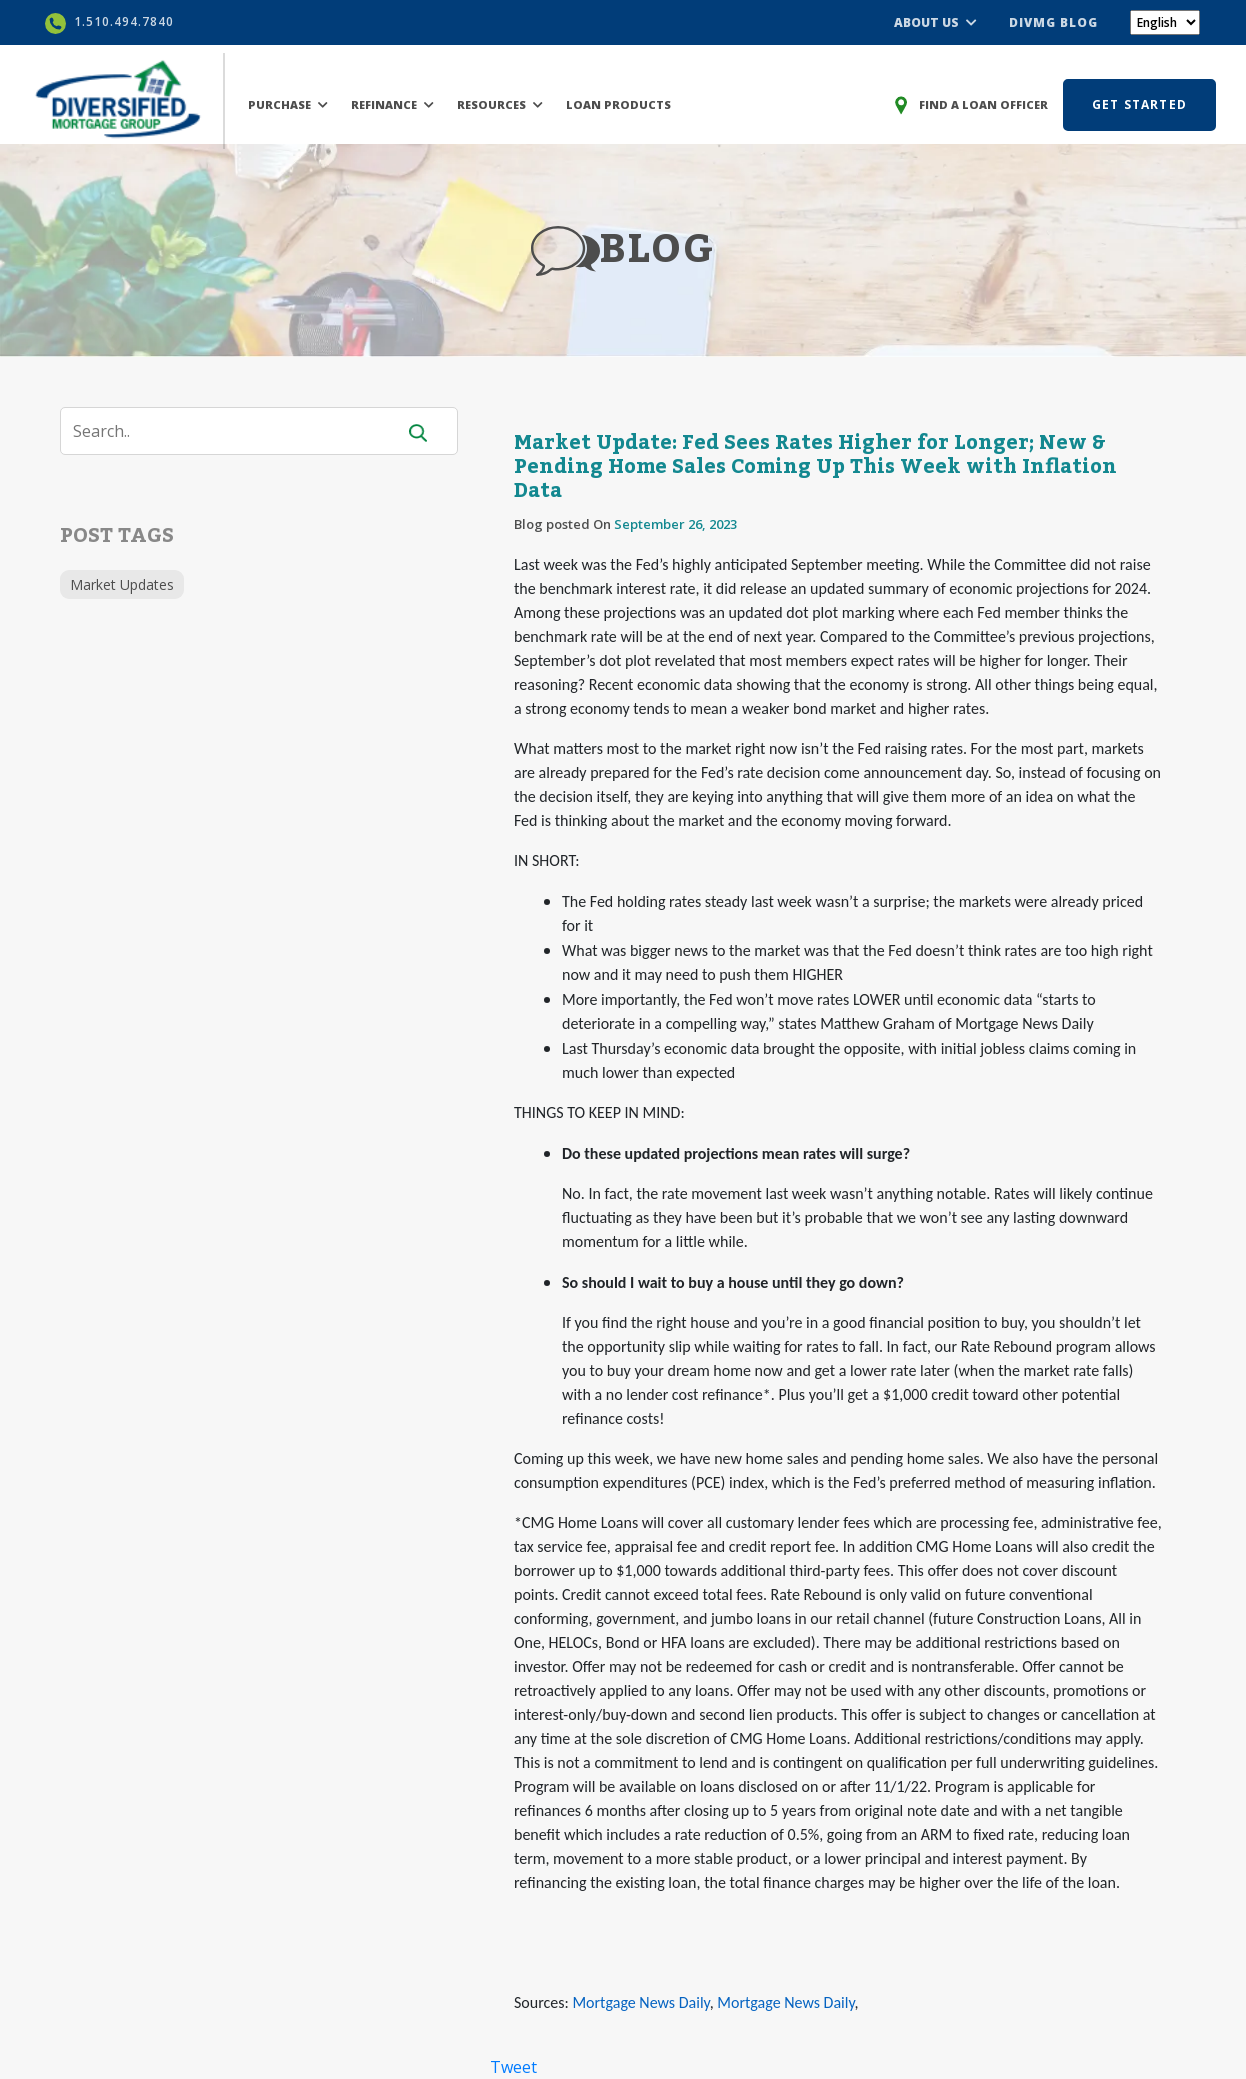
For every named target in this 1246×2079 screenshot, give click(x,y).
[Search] (240, 431)
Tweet (513, 2067)
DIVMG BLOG (1053, 22)
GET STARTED (1139, 104)
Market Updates (122, 584)
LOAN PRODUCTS (618, 104)
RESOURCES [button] (500, 104)
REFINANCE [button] (392, 104)
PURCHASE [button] (288, 104)
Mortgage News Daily (640, 2002)
